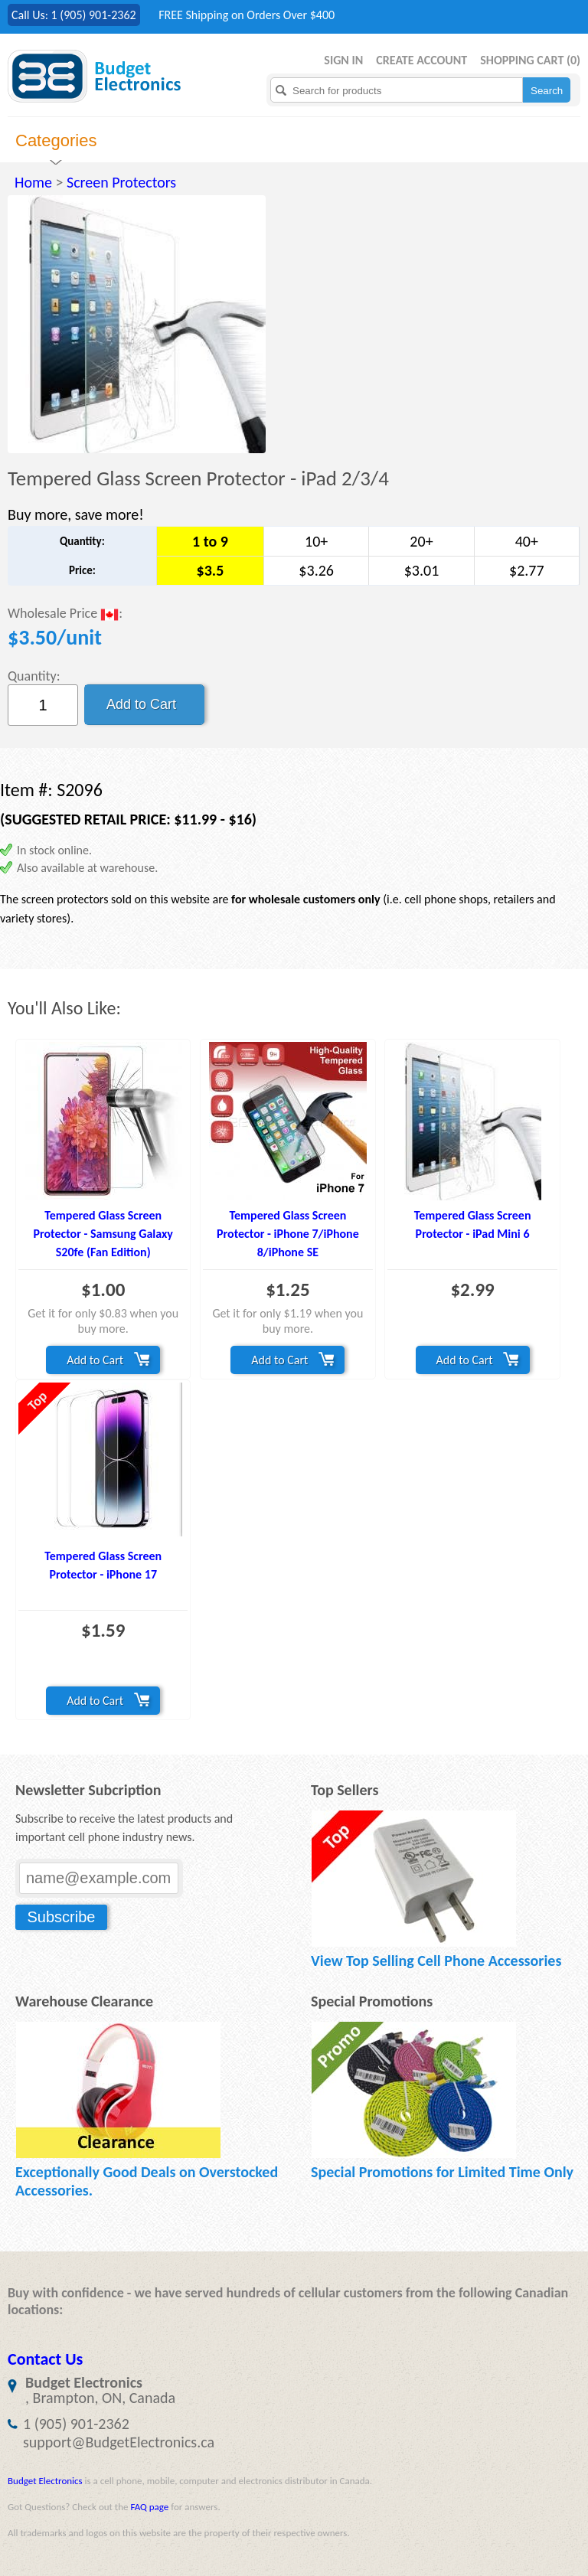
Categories (55, 140)
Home (33, 182)
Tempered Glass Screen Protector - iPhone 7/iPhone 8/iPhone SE (288, 1233)
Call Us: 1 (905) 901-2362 (73, 15)
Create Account (421, 60)
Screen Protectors (121, 182)
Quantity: (34, 676)
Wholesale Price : (65, 614)
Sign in (343, 60)
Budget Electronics (45, 2480)
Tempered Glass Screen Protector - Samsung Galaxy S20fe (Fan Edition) (102, 1233)
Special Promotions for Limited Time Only (442, 2172)
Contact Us (45, 2359)
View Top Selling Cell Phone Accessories (436, 1960)
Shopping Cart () (530, 60)
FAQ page (149, 2506)
